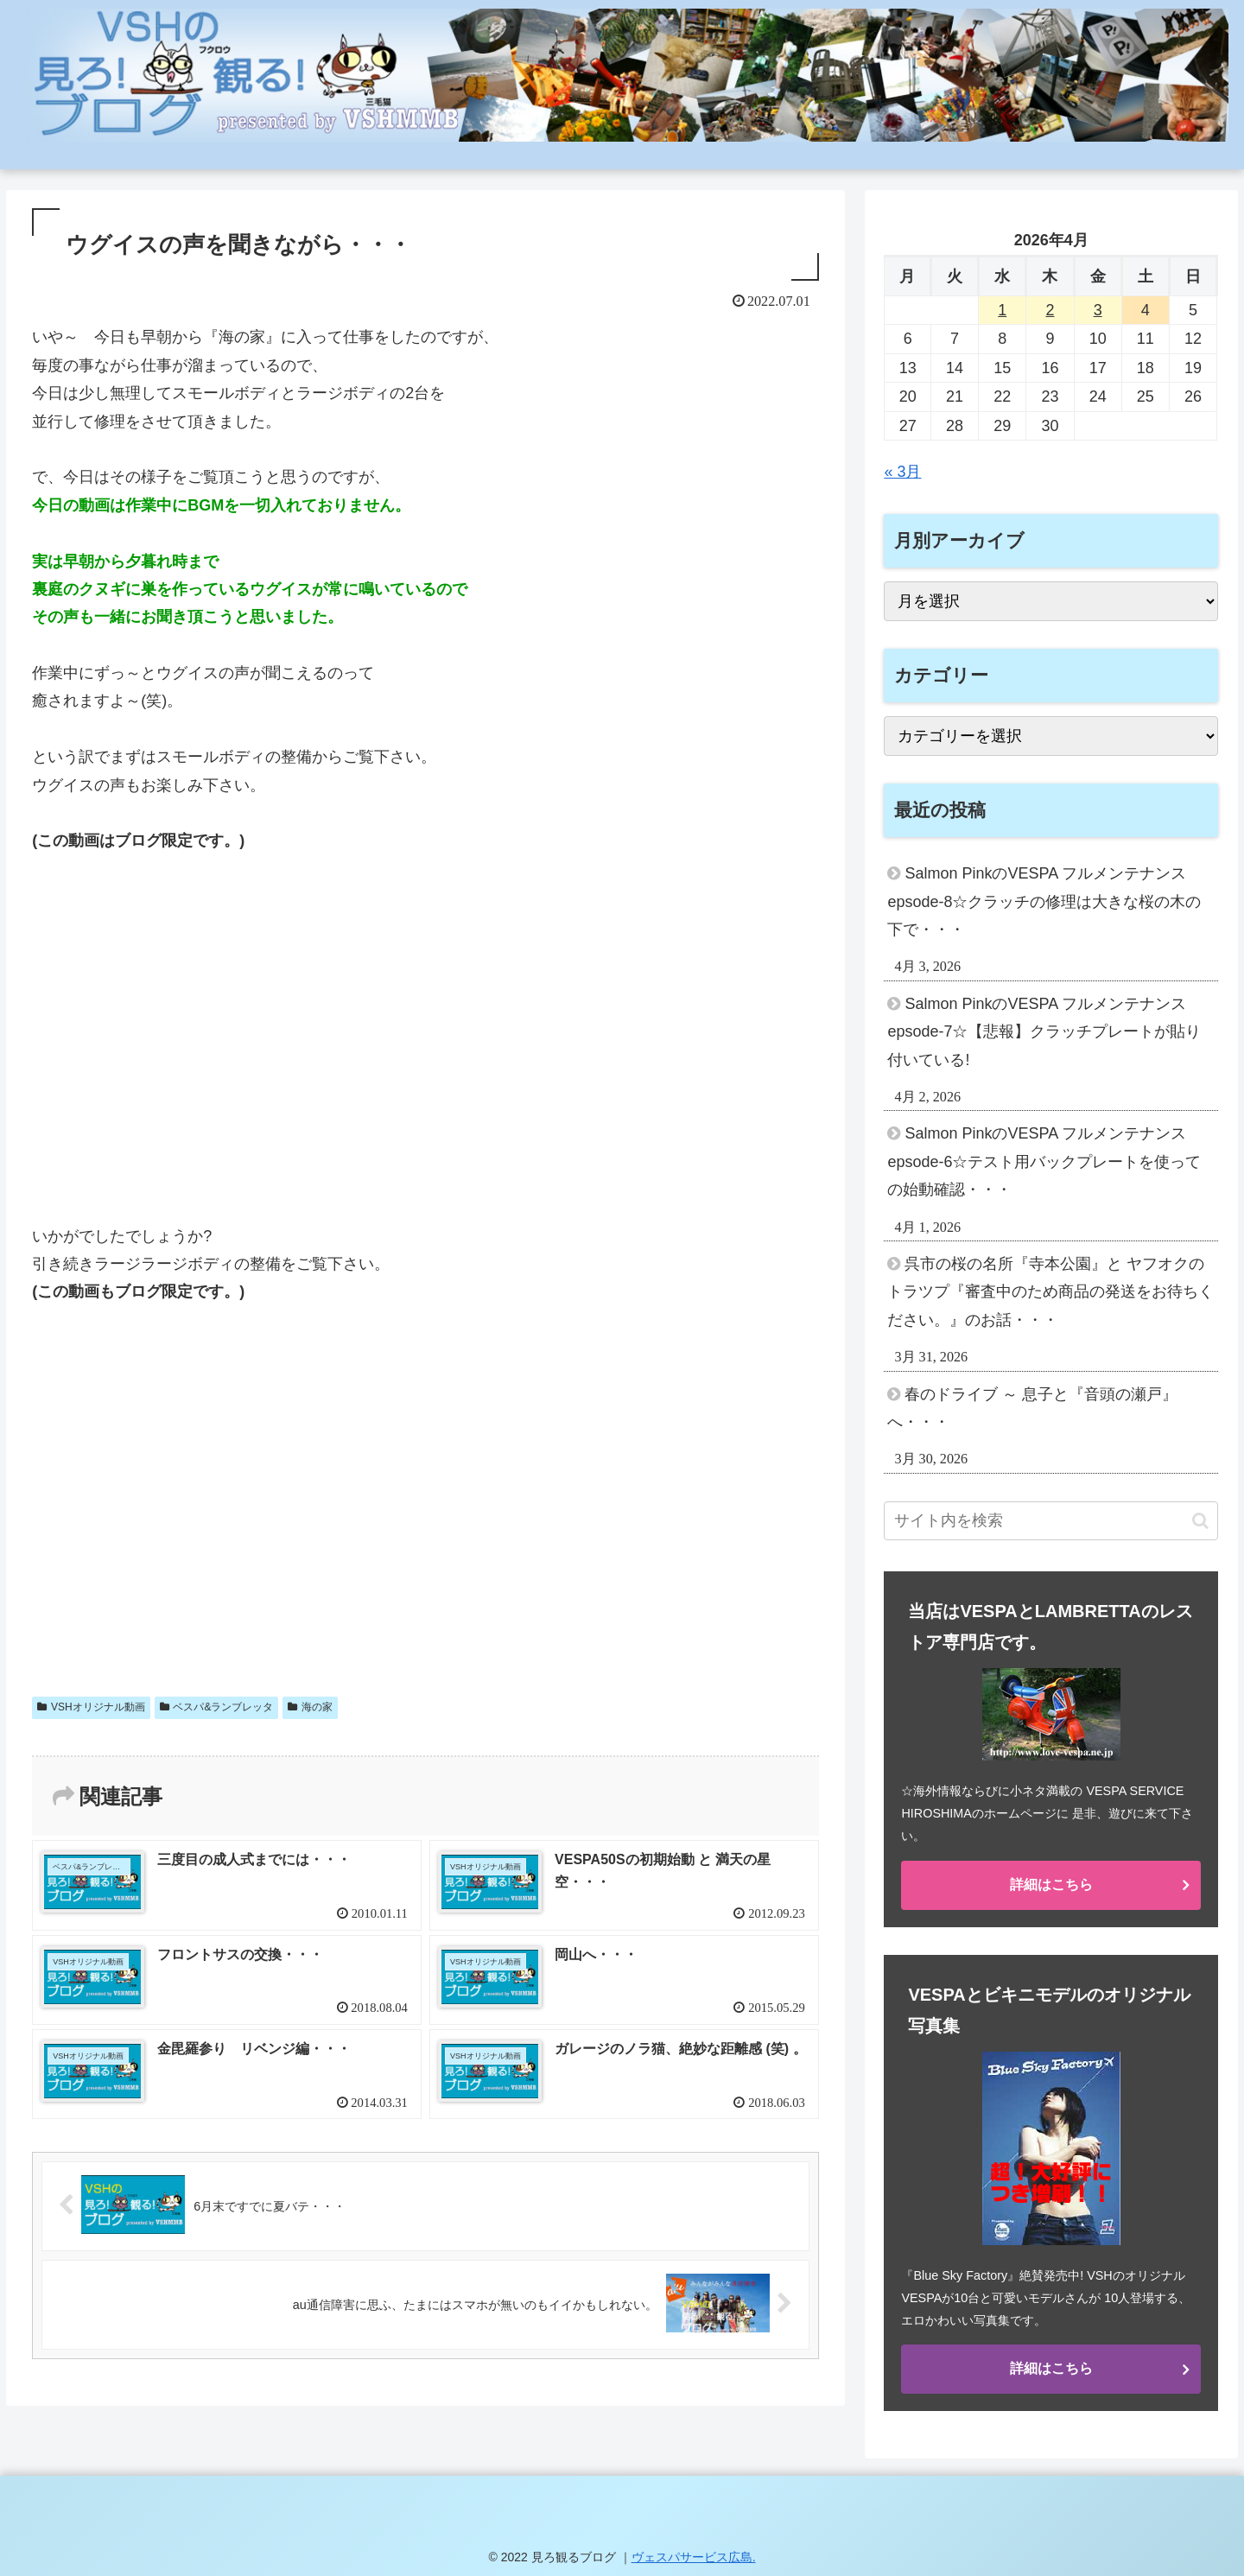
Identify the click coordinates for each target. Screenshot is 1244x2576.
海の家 (310, 1707)
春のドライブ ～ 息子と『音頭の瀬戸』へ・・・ (1032, 1408)
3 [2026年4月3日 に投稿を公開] (1098, 310)
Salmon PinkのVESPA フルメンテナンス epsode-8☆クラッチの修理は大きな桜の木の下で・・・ (1044, 901)
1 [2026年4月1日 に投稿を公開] (1002, 310)
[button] (1200, 1521)
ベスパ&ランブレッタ (217, 1707)
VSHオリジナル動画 (90, 1707)
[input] (1051, 1520)
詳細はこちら (1051, 1884)
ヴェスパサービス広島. (694, 2557)
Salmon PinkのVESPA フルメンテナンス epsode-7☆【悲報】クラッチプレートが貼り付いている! (1044, 1032)
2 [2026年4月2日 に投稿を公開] (1049, 310)
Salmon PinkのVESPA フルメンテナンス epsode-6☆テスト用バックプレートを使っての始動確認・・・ (1044, 1161)
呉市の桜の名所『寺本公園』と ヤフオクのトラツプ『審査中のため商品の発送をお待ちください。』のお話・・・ (1050, 1292)
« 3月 (902, 471)
